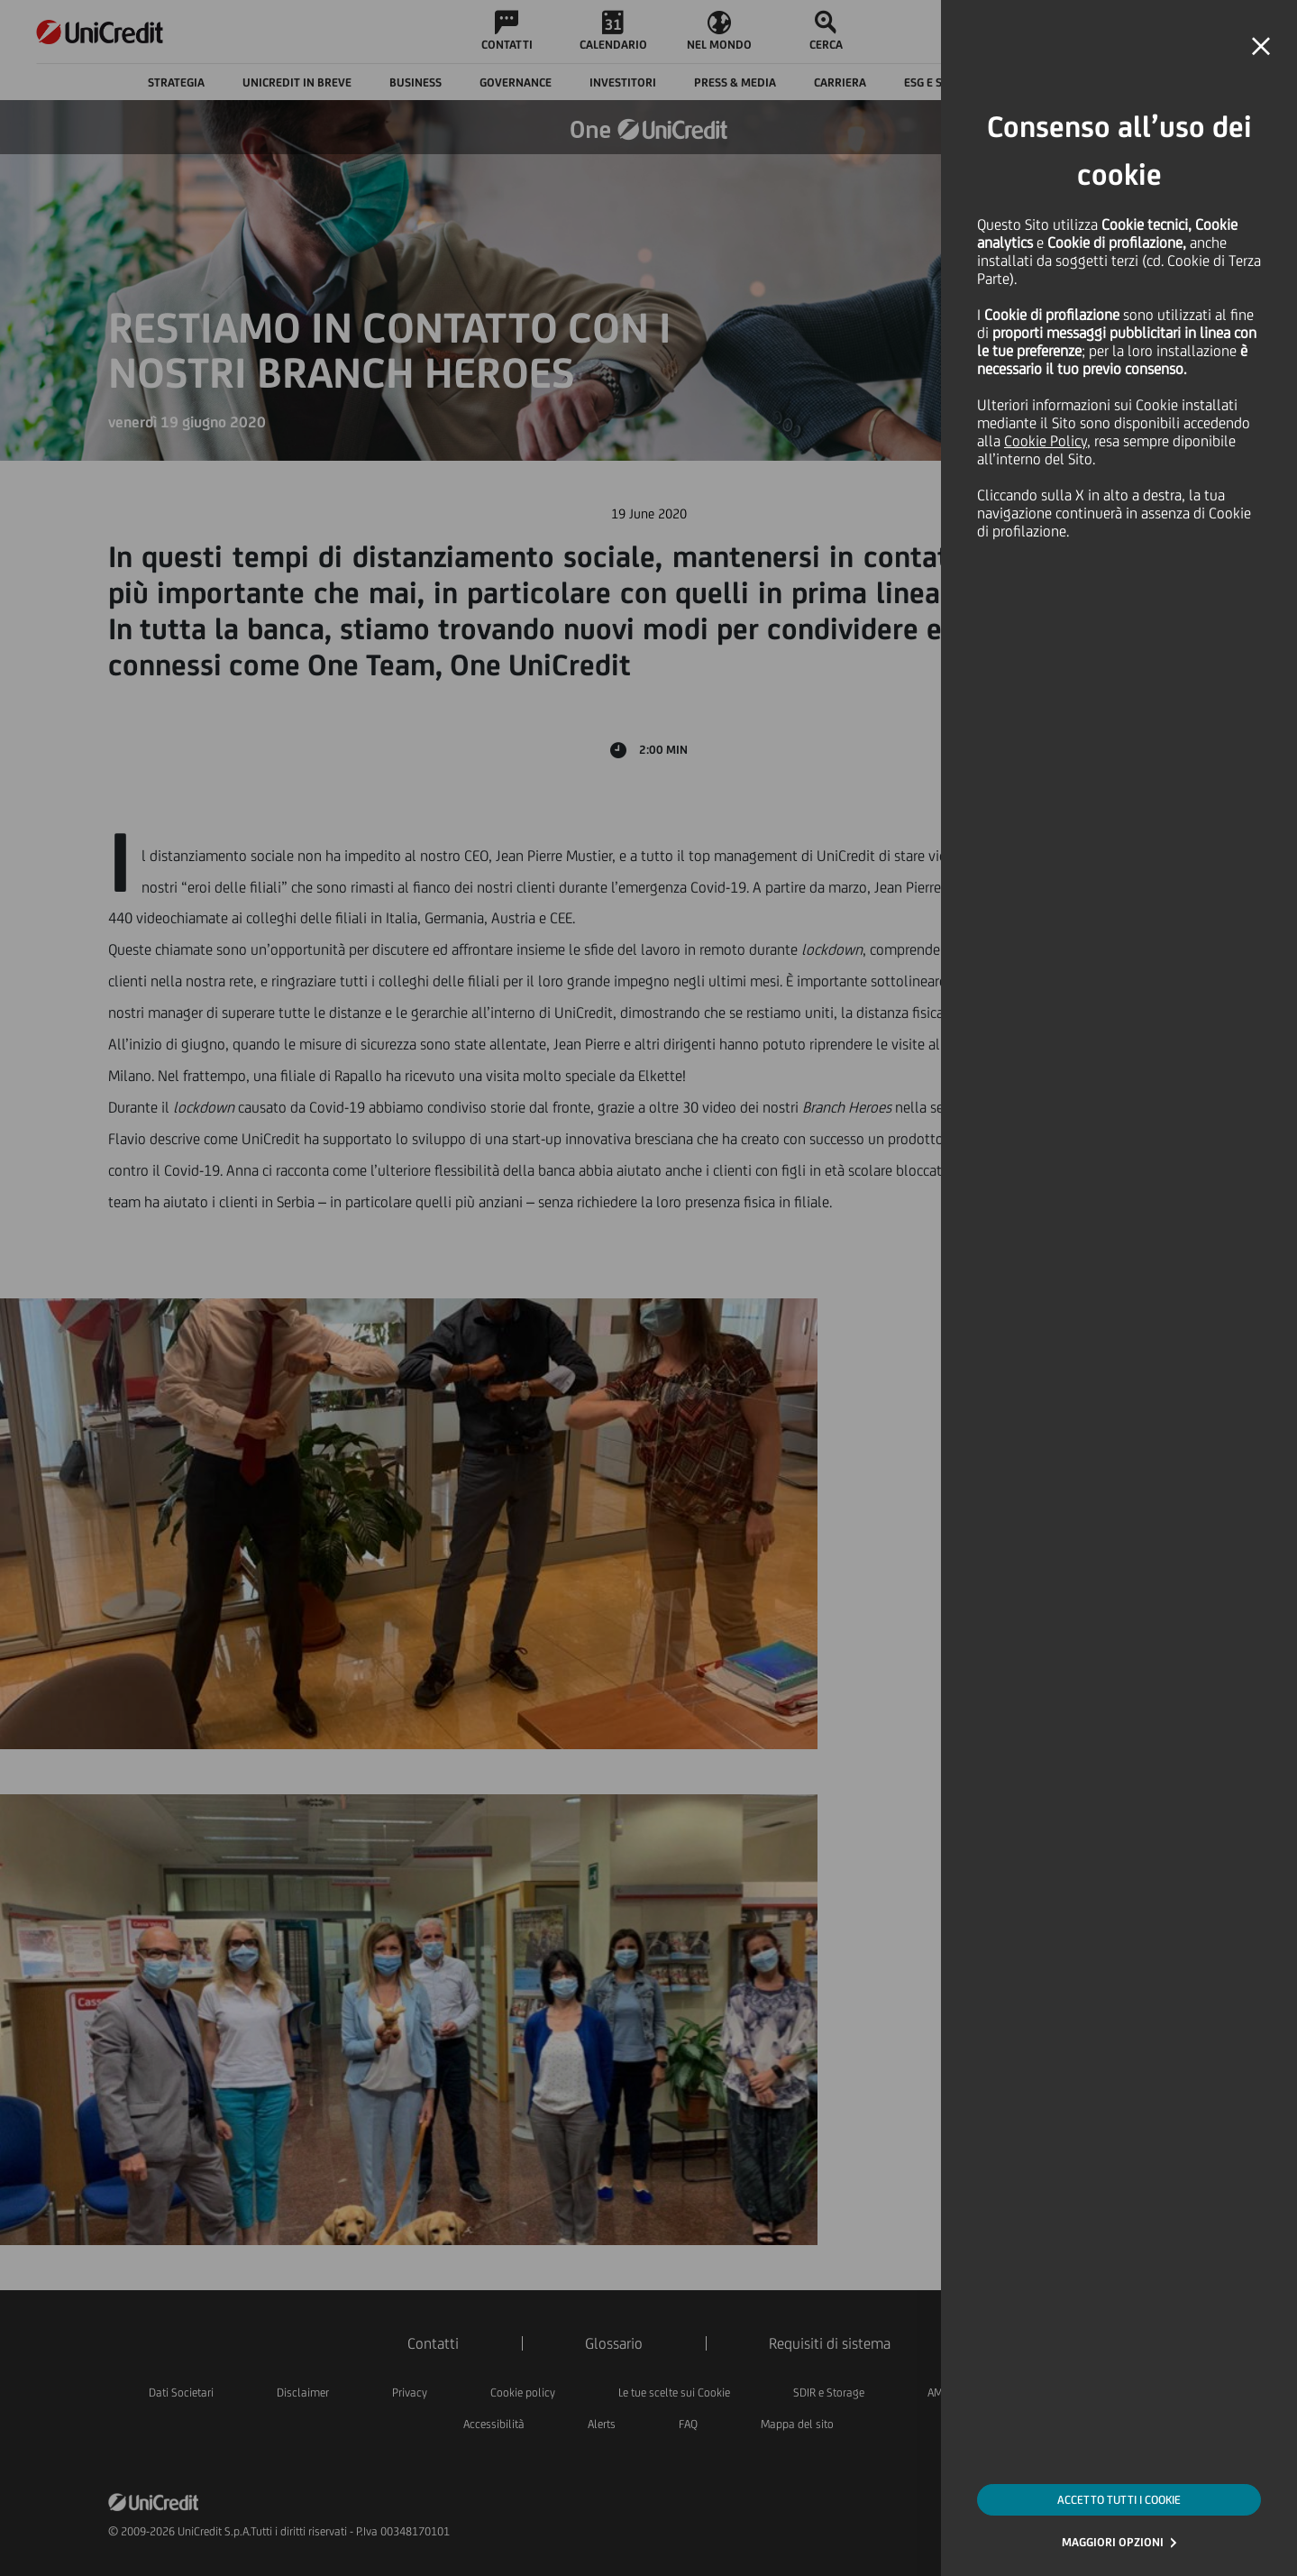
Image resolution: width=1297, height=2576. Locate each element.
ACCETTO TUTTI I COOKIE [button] (1119, 2500)
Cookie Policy (1045, 441)
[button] (1261, 47)
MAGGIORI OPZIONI (1113, 2542)
